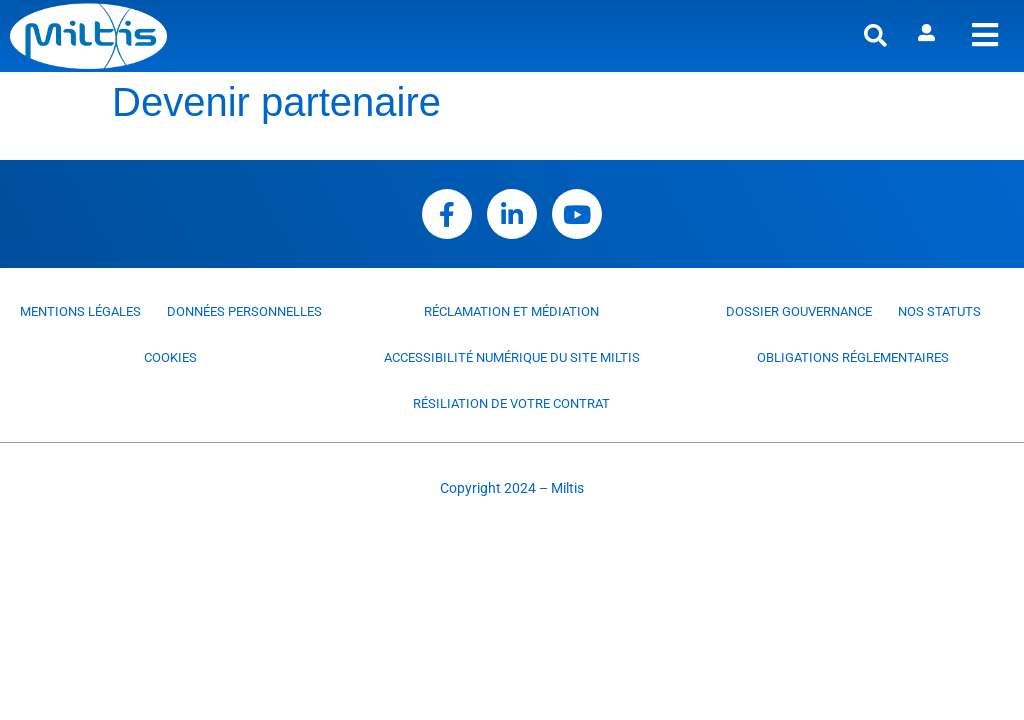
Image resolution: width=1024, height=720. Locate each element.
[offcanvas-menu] (985, 35)
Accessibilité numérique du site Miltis (512, 357)
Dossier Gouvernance (799, 311)
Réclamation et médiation (511, 311)
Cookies (170, 357)
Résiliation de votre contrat (511, 403)
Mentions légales (80, 311)
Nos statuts (939, 311)
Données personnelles (244, 311)
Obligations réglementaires (853, 357)
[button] (875, 36)
